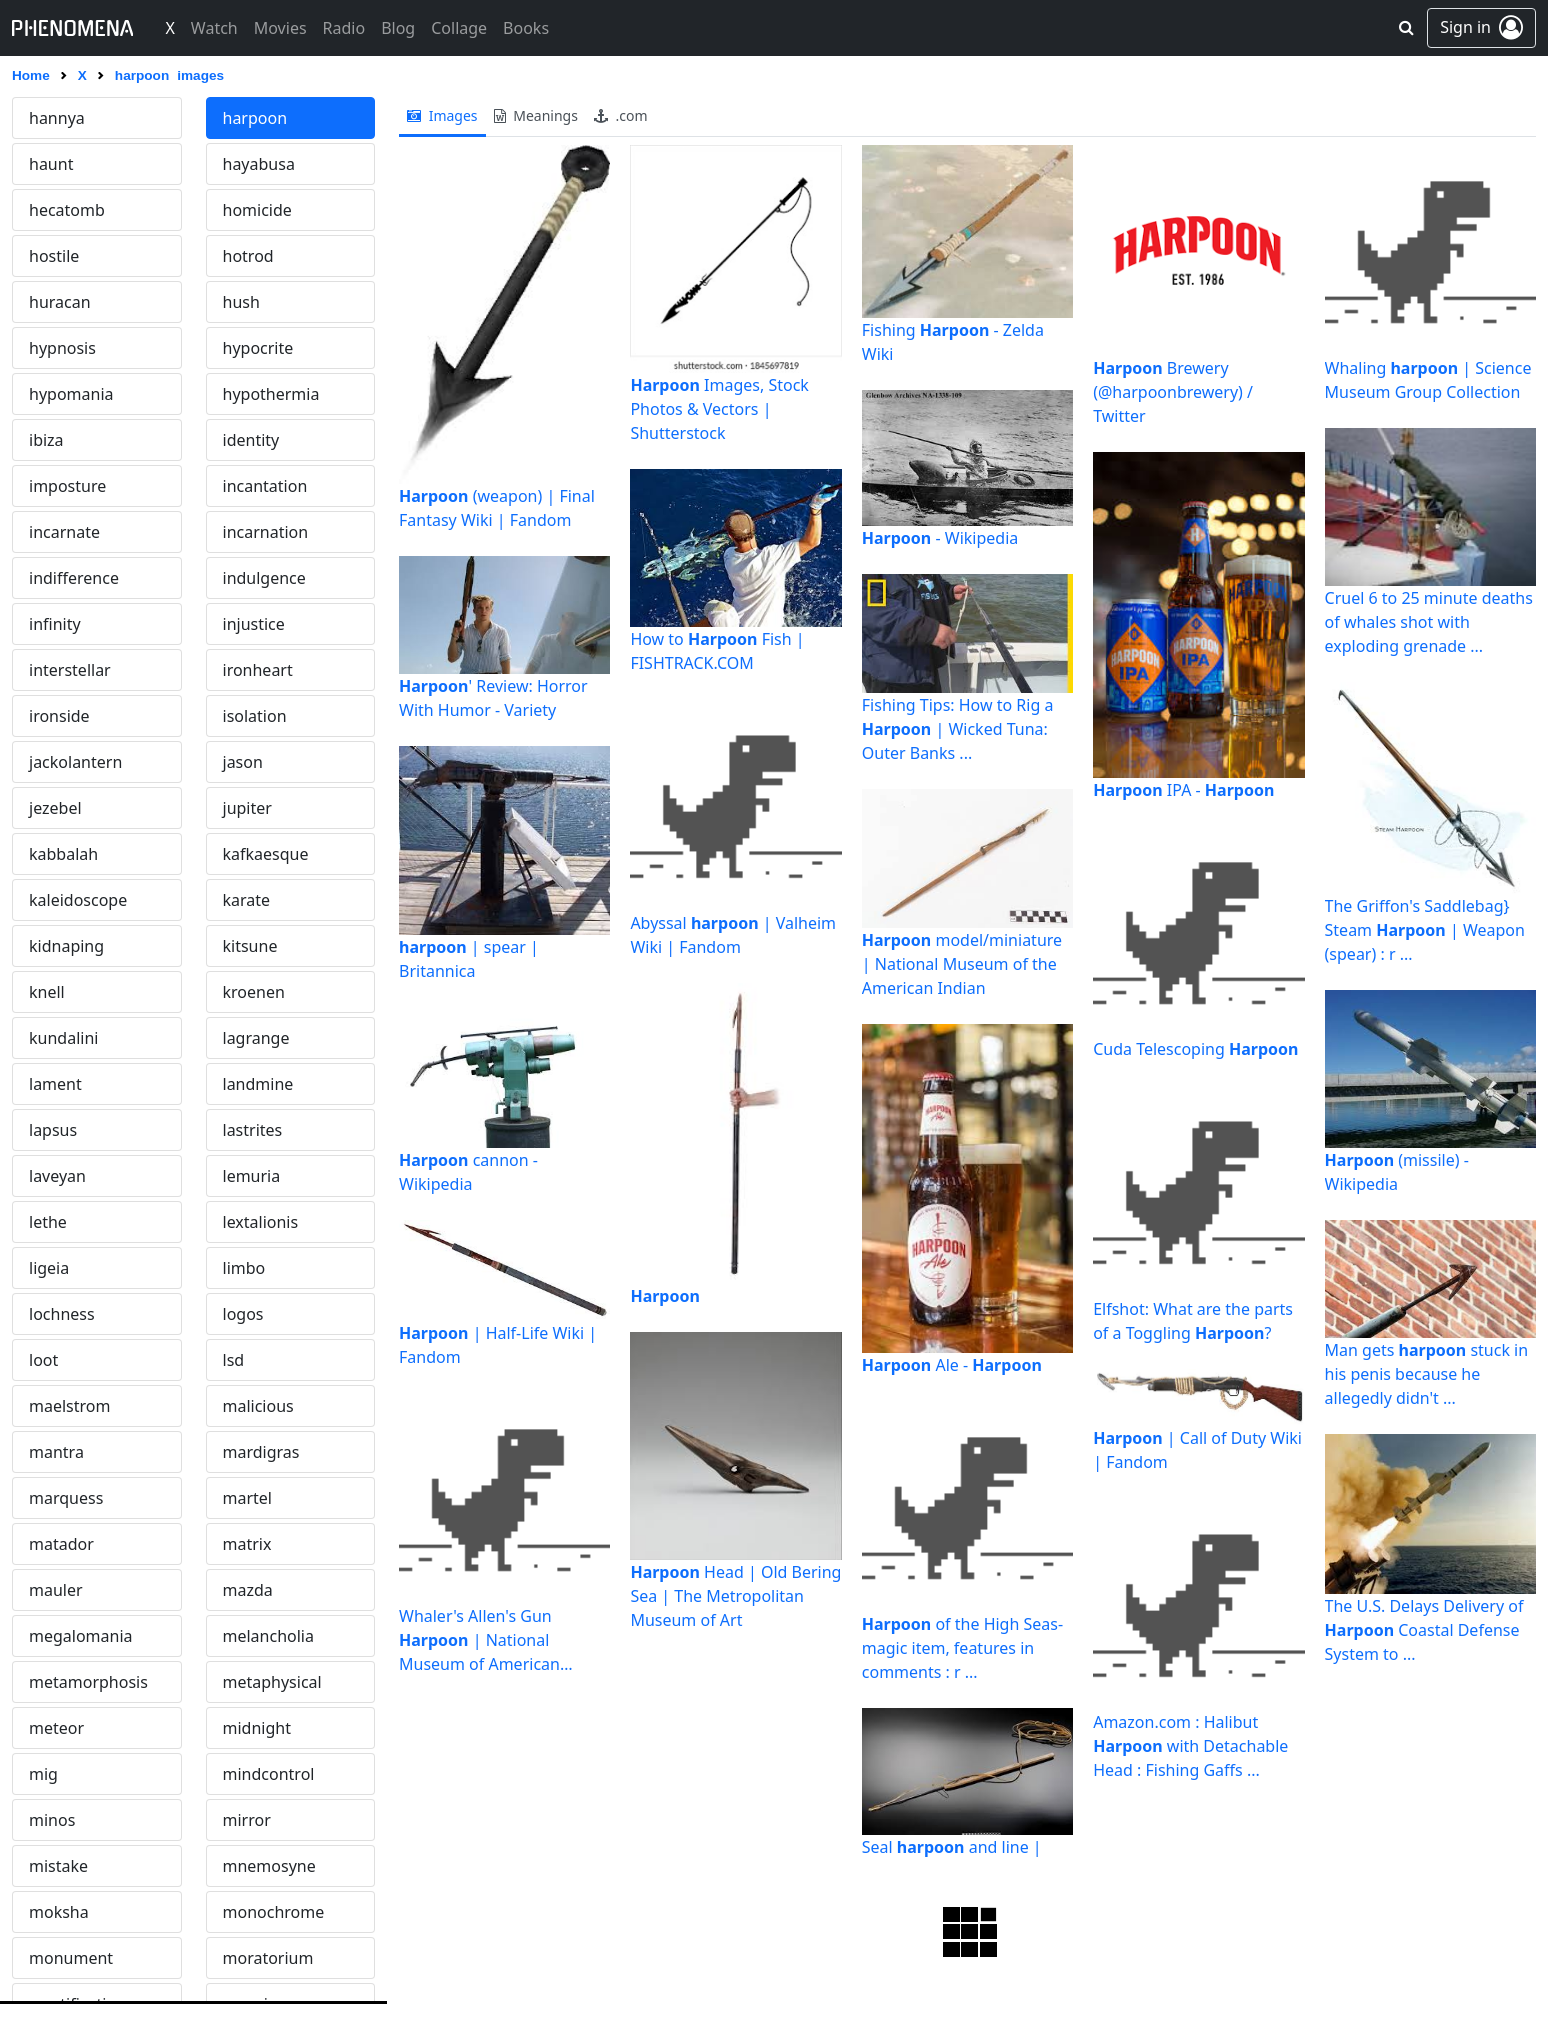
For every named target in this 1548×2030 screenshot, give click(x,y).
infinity (55, 624)
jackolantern (75, 762)
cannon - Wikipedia (468, 1172)
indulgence (264, 578)
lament (55, 1084)
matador (61, 1544)
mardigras (261, 1452)
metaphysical (272, 1682)
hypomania (71, 394)
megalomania (81, 1636)
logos (243, 1314)
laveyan (57, 1176)
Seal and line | (952, 1847)
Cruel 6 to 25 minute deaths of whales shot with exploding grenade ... (1429, 622)
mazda (248, 1590)
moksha (59, 1912)
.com (621, 115)
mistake (58, 1866)
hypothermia (271, 394)
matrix (247, 1544)
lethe (48, 1222)
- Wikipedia (940, 538)
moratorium (268, 1958)
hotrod (248, 256)
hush (241, 302)
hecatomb (67, 210)
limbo (244, 1268)
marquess (66, 1498)
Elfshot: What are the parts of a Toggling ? (1193, 1321)
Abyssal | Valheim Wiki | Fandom (733, 935)
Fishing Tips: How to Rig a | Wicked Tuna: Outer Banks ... (958, 729)
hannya (57, 118)
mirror (247, 1820)
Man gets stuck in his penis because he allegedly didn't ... (1427, 1374)
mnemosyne (269, 1866)
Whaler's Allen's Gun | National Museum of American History (479, 1640)
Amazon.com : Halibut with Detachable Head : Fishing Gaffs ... (1190, 1746)
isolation (255, 716)
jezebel (55, 808)
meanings (536, 115)
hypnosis (62, 348)
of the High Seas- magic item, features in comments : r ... (962, 1648)
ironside (59, 716)
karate (247, 900)
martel (247, 1498)
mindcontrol (269, 1774)
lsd (234, 1360)
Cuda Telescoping (1195, 1049)
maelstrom (69, 1406)
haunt (51, 164)
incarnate (64, 532)
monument (71, 1958)
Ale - (952, 1365)
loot (43, 1360)
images (442, 115)
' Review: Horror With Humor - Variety (493, 698)
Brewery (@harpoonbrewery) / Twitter (1173, 392)
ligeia (49, 1268)
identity (251, 440)
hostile (54, 256)
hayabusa (259, 164)
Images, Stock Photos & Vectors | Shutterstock (719, 409)
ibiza (46, 440)
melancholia (268, 1636)
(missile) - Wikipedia (1397, 1172)
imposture (67, 486)
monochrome (274, 1912)
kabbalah (63, 854)
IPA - (1183, 790)
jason (243, 762)
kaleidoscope (78, 900)
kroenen (254, 992)
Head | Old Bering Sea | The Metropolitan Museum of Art (735, 1596)
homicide (257, 210)
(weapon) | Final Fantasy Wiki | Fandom (497, 508)
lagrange (256, 1038)
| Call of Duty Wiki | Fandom (1197, 1450)
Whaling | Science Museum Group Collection (1428, 380)
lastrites (253, 1130)
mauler (56, 1590)
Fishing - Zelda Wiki (953, 342)
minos (52, 1820)
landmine (258, 1084)
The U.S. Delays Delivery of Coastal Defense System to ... (1424, 1630)
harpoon (255, 118)
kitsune (250, 946)
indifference (74, 578)
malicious (258, 1406)
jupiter (247, 808)
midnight (257, 1728)
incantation (265, 486)
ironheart (258, 670)
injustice (254, 624)
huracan (60, 302)
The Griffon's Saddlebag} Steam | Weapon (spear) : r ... (1425, 930)
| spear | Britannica (469, 959)
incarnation (266, 532)
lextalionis (261, 1222)
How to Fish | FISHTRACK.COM (717, 651)
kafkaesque (266, 854)
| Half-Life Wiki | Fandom (498, 1345)
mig (43, 1774)
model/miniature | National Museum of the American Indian (962, 964)
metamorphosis (88, 1682)
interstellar (70, 670)
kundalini (63, 1038)
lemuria (252, 1176)
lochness (62, 1314)
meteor (56, 1728)
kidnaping (66, 946)
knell (47, 992)
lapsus (53, 1130)
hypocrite (258, 348)
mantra (56, 1452)
